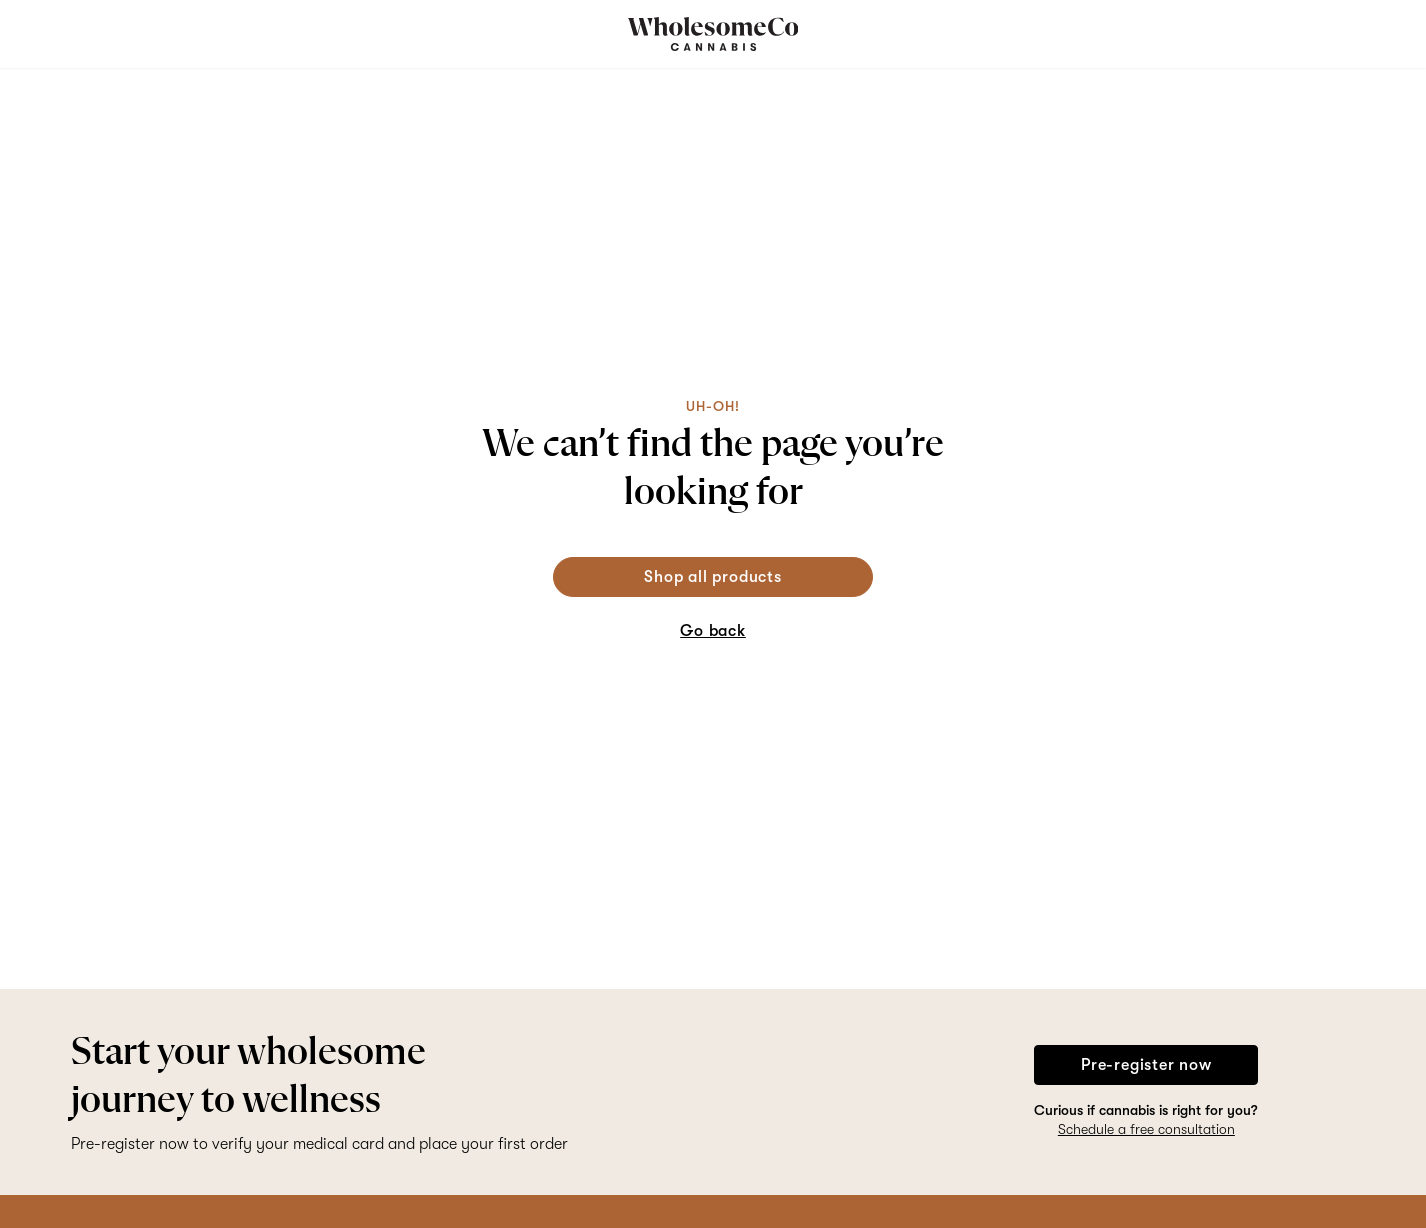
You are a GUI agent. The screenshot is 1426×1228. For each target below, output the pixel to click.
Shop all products (713, 577)
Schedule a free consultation (1146, 1129)
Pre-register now (1146, 1065)
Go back (713, 631)
